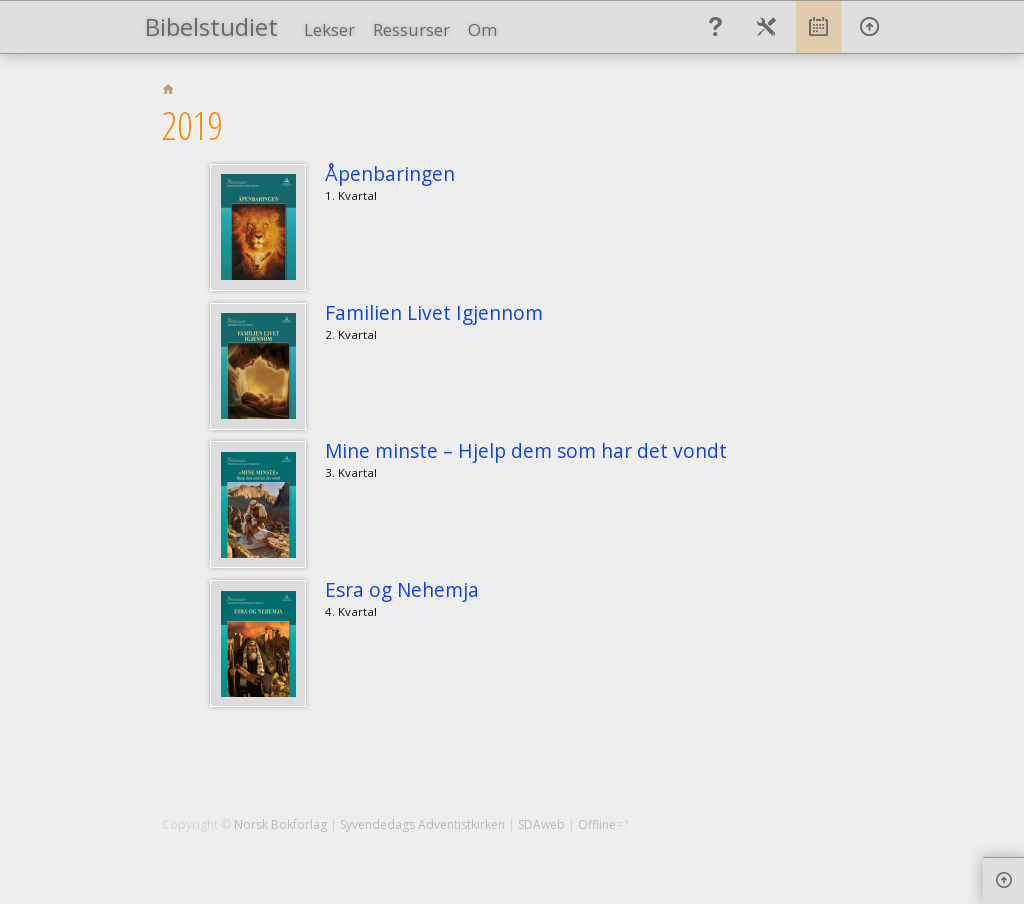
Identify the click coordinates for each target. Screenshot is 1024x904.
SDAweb (541, 824)
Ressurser (411, 29)
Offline (597, 824)
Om (482, 29)
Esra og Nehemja (402, 589)
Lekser (329, 29)
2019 (192, 125)
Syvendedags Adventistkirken (422, 824)
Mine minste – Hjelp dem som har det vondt (526, 450)
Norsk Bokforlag (280, 824)
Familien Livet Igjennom (434, 312)
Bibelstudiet (211, 26)
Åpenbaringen (390, 173)
